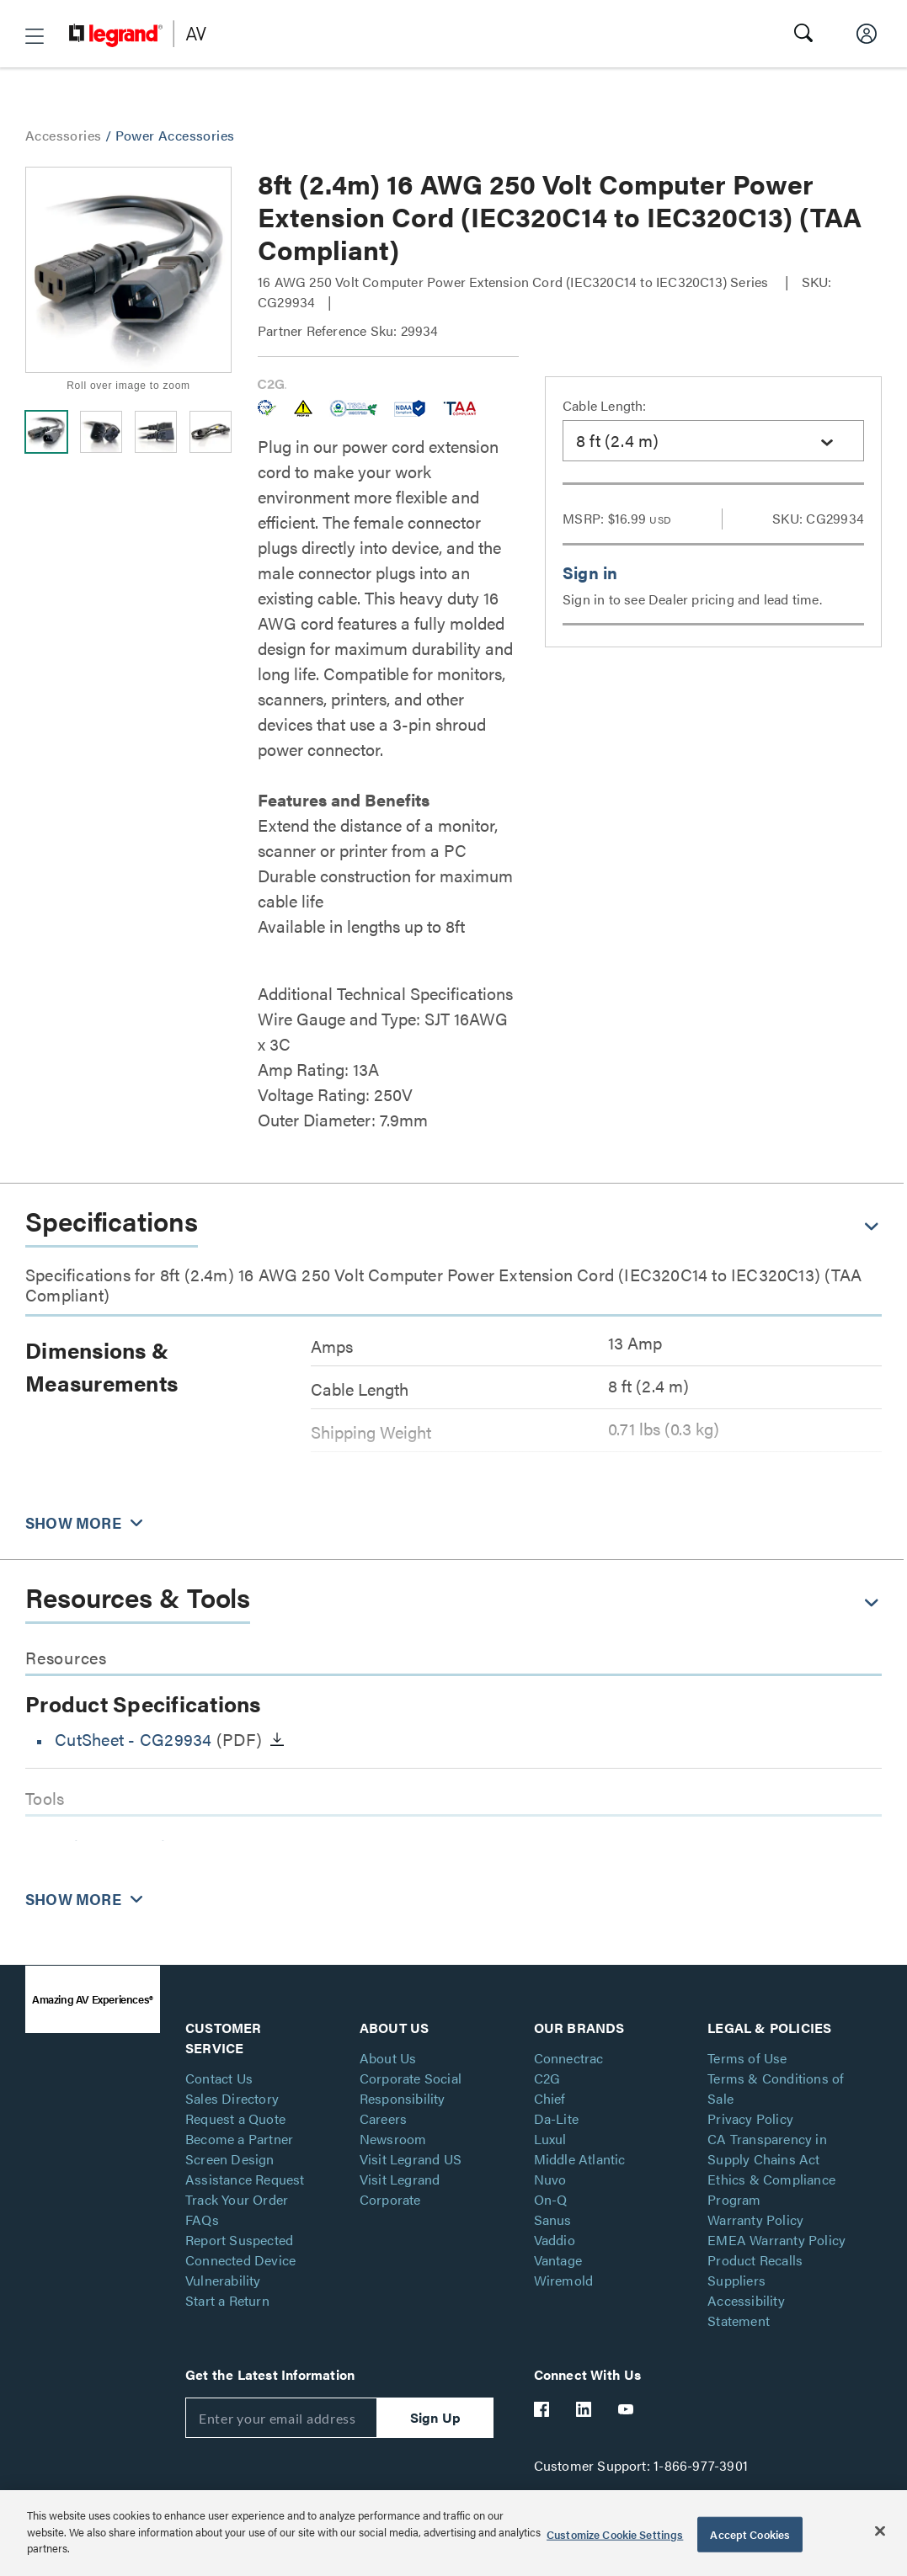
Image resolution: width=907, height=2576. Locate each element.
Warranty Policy (755, 2219)
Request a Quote (235, 2118)
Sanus (553, 2219)
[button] (34, 36)
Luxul (550, 2138)
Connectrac (569, 2058)
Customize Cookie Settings (615, 2534)
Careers (383, 2118)
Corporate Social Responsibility (411, 2088)
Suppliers (736, 2280)
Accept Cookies (750, 2534)
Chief (550, 2098)
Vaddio (554, 2239)
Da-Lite (556, 2118)
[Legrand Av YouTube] (626, 2409)
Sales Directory (232, 2098)
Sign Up (435, 2417)
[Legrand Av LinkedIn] (584, 2409)
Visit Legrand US (411, 2159)
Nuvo (550, 2179)
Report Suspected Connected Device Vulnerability (240, 2260)
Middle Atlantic (580, 2159)
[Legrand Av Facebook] (542, 2409)
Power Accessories (175, 135)
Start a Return (227, 2300)
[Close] (880, 2531)
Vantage (558, 2260)
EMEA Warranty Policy (776, 2239)
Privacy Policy (750, 2118)
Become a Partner (239, 2138)
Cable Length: (605, 405)
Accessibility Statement (746, 2310)
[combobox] (713, 440)
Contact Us (219, 2078)
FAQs (202, 2219)
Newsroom (393, 2138)
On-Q (551, 2199)
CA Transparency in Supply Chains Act (767, 2149)
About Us (388, 2058)
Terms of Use (747, 2058)
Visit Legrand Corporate (400, 2189)
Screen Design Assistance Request (245, 2169)
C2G (547, 2078)
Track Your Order (236, 2199)
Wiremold (564, 2280)
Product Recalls (755, 2260)
